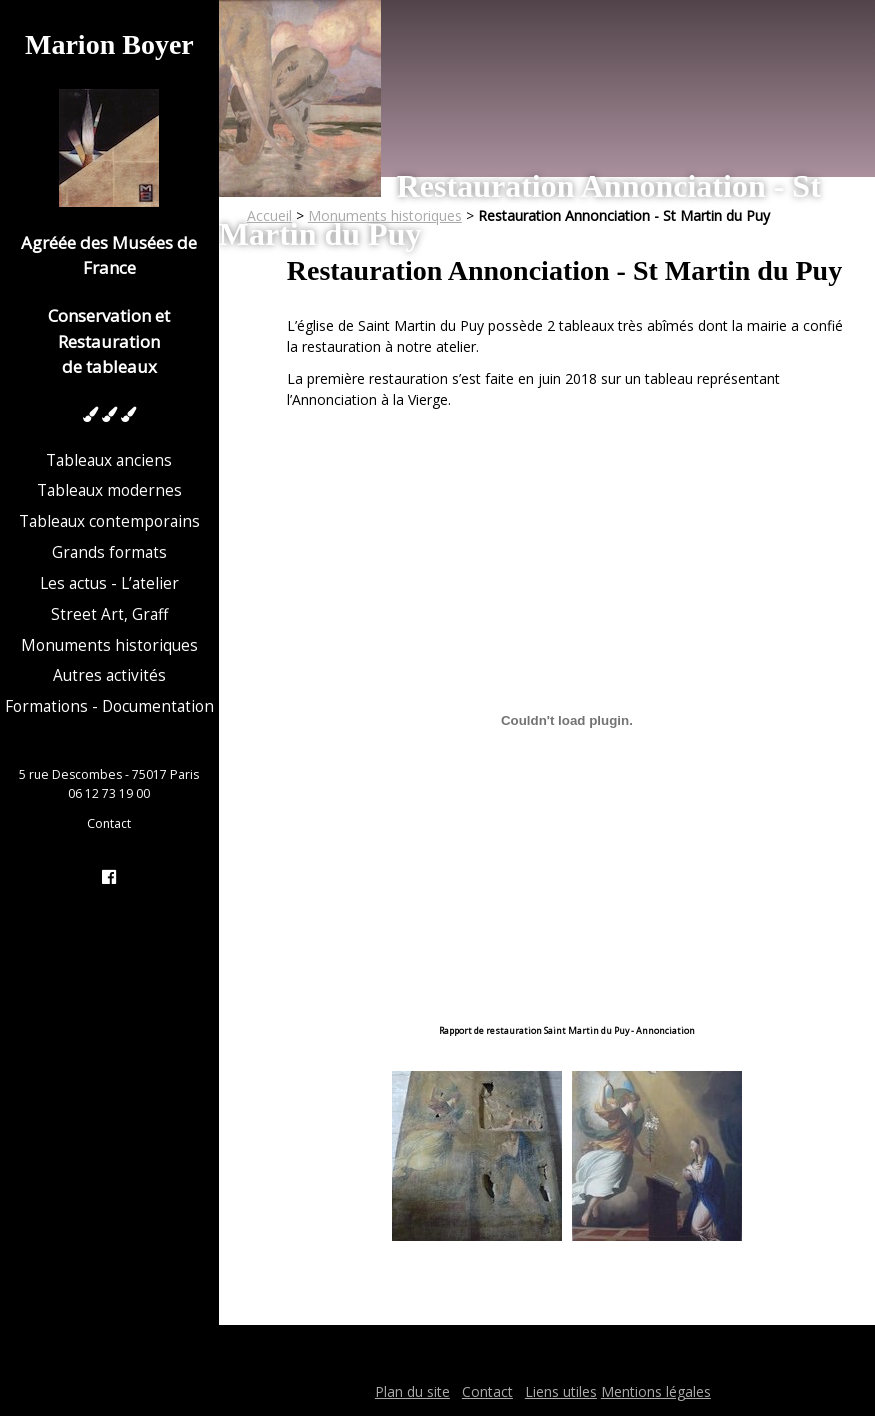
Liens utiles (561, 1391)
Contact (109, 823)
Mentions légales (656, 1391)
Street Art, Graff (109, 614)
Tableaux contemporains (109, 521)
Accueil (269, 215)
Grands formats (109, 552)
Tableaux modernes (109, 490)
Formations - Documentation (109, 706)
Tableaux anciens (109, 460)
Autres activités (109, 675)
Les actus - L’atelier (109, 583)
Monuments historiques (109, 645)
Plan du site (412, 1391)
